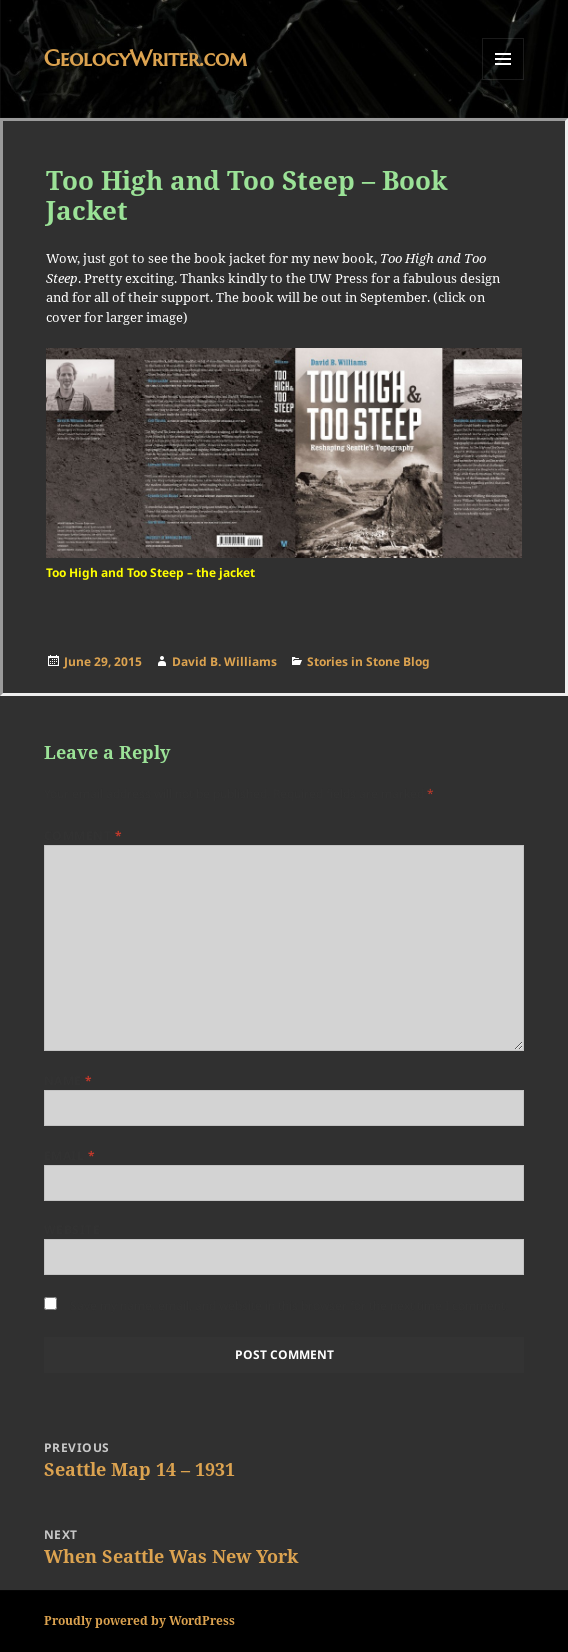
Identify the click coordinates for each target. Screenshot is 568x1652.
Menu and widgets (503, 79)
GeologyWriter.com (145, 58)
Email (69, 1155)
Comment (83, 835)
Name (68, 1080)
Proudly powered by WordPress (139, 1620)
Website (72, 1229)
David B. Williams (224, 661)
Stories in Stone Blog (368, 661)
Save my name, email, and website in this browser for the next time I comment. (289, 1305)
